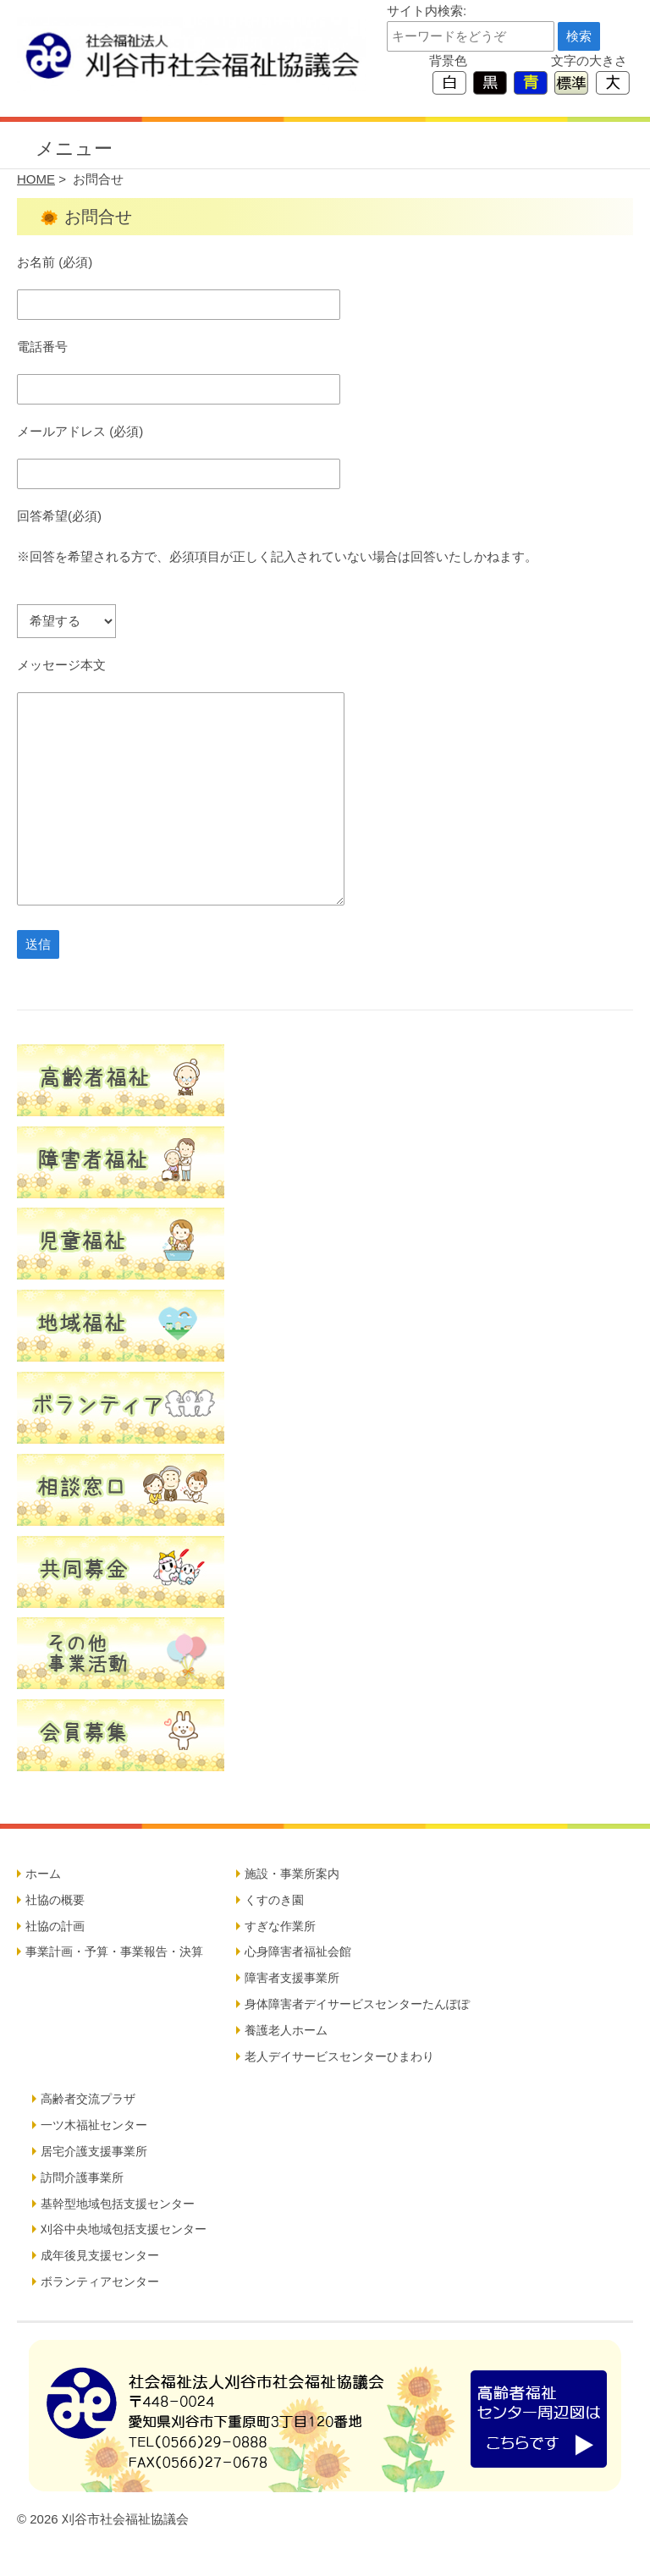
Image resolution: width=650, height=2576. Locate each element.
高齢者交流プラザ (88, 2098)
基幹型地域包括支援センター (118, 2203)
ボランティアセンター (100, 2281)
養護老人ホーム (286, 2030)
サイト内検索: (426, 10)
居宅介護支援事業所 (94, 2151)
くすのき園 (274, 1900)
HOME (36, 179)
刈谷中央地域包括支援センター (124, 2229)
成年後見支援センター (100, 2255)
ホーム (43, 1873)
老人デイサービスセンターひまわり (339, 2056)
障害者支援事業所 (292, 1977)
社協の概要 (55, 1900)
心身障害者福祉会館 (298, 1951)
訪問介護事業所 (82, 2177)
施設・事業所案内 (292, 1873)
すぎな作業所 (280, 1926)
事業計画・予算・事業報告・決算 (114, 1951)
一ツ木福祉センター (94, 2125)
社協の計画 (55, 1926)
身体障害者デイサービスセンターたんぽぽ (357, 2004)
